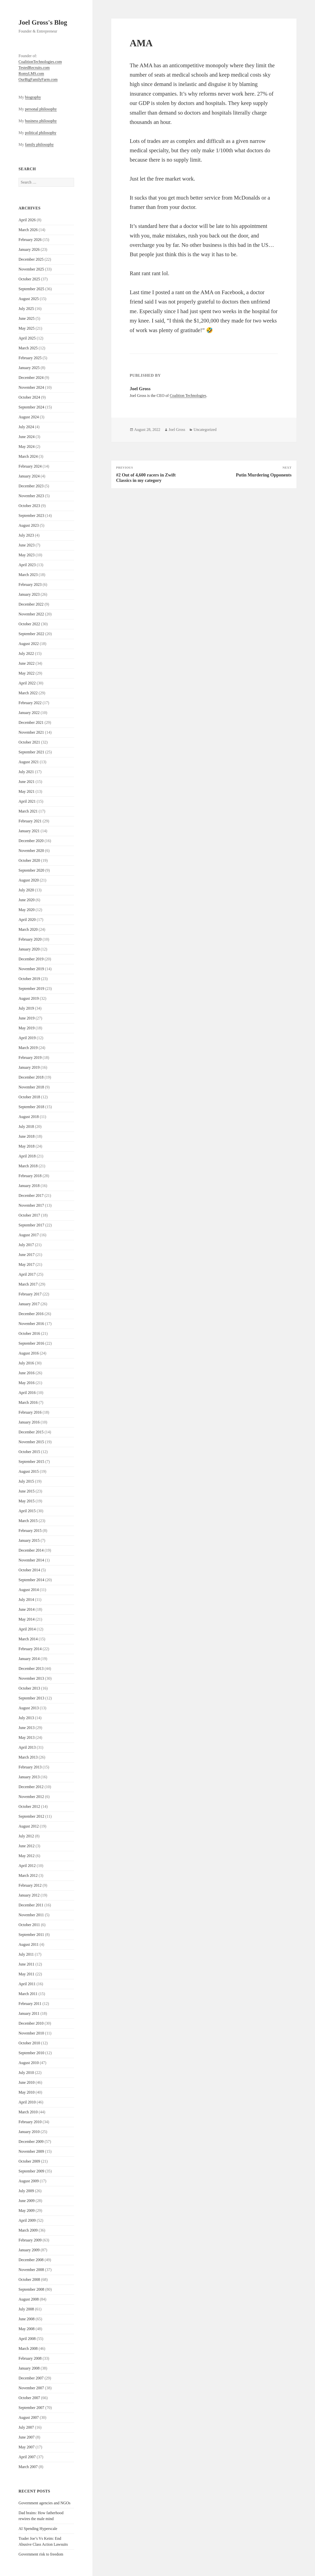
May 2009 (26, 2210)
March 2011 (27, 1994)
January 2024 (29, 476)
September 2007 (31, 2408)
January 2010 (29, 2132)
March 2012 (28, 1875)
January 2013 (29, 1777)
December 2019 (31, 959)
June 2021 (26, 782)
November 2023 (31, 496)
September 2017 (31, 1225)
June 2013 (26, 1728)
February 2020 (30, 939)
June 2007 (26, 2437)
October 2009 (29, 2161)
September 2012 (31, 1816)
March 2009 (28, 2230)
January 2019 (29, 1067)
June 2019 (26, 1018)
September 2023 (31, 515)
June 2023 (26, 545)
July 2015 (26, 1481)
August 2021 (28, 762)
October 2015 (29, 1452)
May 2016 (26, 1383)
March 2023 (28, 575)
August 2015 (28, 1471)
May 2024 (26, 446)
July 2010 (26, 2072)
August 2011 (28, 1944)
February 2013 (30, 1767)
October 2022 (29, 624)
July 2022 (26, 653)
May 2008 (26, 2329)
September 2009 (31, 2171)
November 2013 (31, 1678)
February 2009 (30, 2240)
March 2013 (28, 1757)
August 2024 (28, 417)
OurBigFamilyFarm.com (38, 79)
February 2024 (30, 466)
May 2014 (26, 1619)
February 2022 (30, 703)
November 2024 (31, 387)
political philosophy (41, 133)
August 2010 (28, 2063)
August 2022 (28, 644)
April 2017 (27, 1274)
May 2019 (26, 1028)
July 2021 (26, 772)
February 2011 (29, 2003)
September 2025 (31, 289)
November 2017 (31, 1205)
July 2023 (26, 535)
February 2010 (30, 2122)
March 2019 (28, 1048)
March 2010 (28, 2112)
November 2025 (31, 269)
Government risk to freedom (40, 2554)
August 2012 (28, 1826)
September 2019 (31, 988)
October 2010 (29, 2043)
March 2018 (28, 1166)
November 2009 (31, 2151)
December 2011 (30, 1905)
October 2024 (29, 397)
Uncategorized (204, 429)
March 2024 (28, 456)
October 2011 (29, 1925)
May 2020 (26, 910)
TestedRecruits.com (33, 68)
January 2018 (29, 1186)
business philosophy (41, 121)
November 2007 (31, 2388)
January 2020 (29, 949)
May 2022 (26, 673)
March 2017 (28, 1284)
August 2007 (28, 2417)
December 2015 (31, 1432)
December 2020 (31, 841)
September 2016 (31, 1343)
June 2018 (26, 1136)
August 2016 (28, 1353)
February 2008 (30, 2358)
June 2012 (26, 1846)
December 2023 (31, 486)
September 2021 (31, 752)
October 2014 (29, 1570)
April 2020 (27, 919)
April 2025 (27, 338)
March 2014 (28, 1639)
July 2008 (26, 2309)
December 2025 (31, 259)
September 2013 (31, 1698)
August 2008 (28, 2299)
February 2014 (30, 1649)
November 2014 (31, 1560)
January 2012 (29, 1895)
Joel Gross (177, 429)
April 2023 (27, 565)
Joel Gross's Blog (42, 22)
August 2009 (28, 2181)
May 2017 (26, 1264)
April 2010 (27, 2102)
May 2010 (26, 2092)
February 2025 (30, 358)
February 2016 (30, 1412)
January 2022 (29, 713)
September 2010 (31, 2053)
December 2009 (31, 2141)
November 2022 (31, 614)
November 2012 (31, 1797)
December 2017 (31, 1195)
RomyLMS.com (31, 73)
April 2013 (27, 1747)
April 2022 (27, 683)
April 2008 (27, 2339)
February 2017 (30, 1294)
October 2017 (29, 1215)
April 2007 (27, 2457)
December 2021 (31, 722)
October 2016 (29, 1333)
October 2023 (29, 506)
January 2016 (29, 1422)
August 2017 (28, 1235)
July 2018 (26, 1126)
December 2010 (31, 2023)
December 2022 (31, 604)
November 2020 (31, 850)
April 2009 (27, 2220)
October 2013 (29, 1688)
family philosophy (39, 144)
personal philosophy (41, 109)
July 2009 (26, 2191)
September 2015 (31, 1461)
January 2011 (28, 2013)
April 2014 (27, 1629)
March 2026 (28, 230)
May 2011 (26, 1974)
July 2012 (26, 1836)
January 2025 (29, 368)
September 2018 (31, 1107)
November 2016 (31, 1324)
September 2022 (31, 634)
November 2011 (31, 1915)
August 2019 (28, 998)
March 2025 (28, 348)
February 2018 (30, 1176)
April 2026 (27, 220)
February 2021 (30, 821)
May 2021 (26, 791)
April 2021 (27, 801)
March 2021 (28, 811)
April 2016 (27, 1392)
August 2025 (28, 299)
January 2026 (29, 249)
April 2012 (27, 1866)
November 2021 (31, 732)
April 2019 (27, 1038)
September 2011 (31, 1934)
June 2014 (26, 1609)
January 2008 (29, 2368)
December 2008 (31, 2260)
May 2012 (26, 1856)
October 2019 (29, 979)
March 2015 (28, 1521)
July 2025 (26, 308)
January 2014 (29, 1659)
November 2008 (31, 2270)
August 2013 (28, 1708)
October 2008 (29, 2279)
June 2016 (26, 1373)
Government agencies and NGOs (44, 2503)
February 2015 (30, 1530)
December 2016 (31, 1314)
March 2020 (28, 929)
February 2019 (30, 1057)
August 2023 (28, 525)
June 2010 (26, 2082)
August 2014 (28, 1590)
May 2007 (26, 2447)
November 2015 (31, 1442)
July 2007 (26, 2427)
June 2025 (26, 318)
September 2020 (31, 870)
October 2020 (29, 860)
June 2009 (26, 2201)
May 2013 (26, 1737)
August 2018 (28, 1117)
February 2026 (30, 239)
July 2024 (26, 427)
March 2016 (28, 1402)
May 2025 (26, 328)
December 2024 (31, 377)
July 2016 (26, 1363)
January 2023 (29, 594)
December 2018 (31, 1077)
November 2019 (31, 969)
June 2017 (26, 1255)
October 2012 (29, 1806)
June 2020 (26, 900)
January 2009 (29, 2250)
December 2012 (31, 1787)
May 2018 (26, 1146)
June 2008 (26, 2319)
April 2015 (27, 1511)
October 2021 (29, 742)
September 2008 (31, 2289)
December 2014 (31, 1550)
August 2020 (28, 880)
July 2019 (26, 1008)
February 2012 (30, 1885)
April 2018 (27, 1156)
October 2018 (29, 1097)
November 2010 (31, 2033)
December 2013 (31, 1668)
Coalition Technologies (188, 395)
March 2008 (28, 2348)
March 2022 (28, 693)
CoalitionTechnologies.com (40, 62)
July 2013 (26, 1718)
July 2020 (26, 890)
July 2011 (26, 1954)
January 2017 (29, 1304)
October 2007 (29, 2398)
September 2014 (31, 1580)
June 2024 (26, 437)
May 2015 (26, 1501)
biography (33, 97)
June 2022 (26, 663)
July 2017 (26, 1245)
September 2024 (31, 407)
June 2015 (26, 1491)
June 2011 (26, 1964)
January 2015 (29, 1540)
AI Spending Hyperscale (37, 2528)
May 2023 (26, 555)
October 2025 (29, 279)
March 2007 (28, 2467)
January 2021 (29, 831)
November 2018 (31, 1087)
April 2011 (26, 1984)
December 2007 (31, 2378)
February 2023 (30, 584)
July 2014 (26, 1599)
